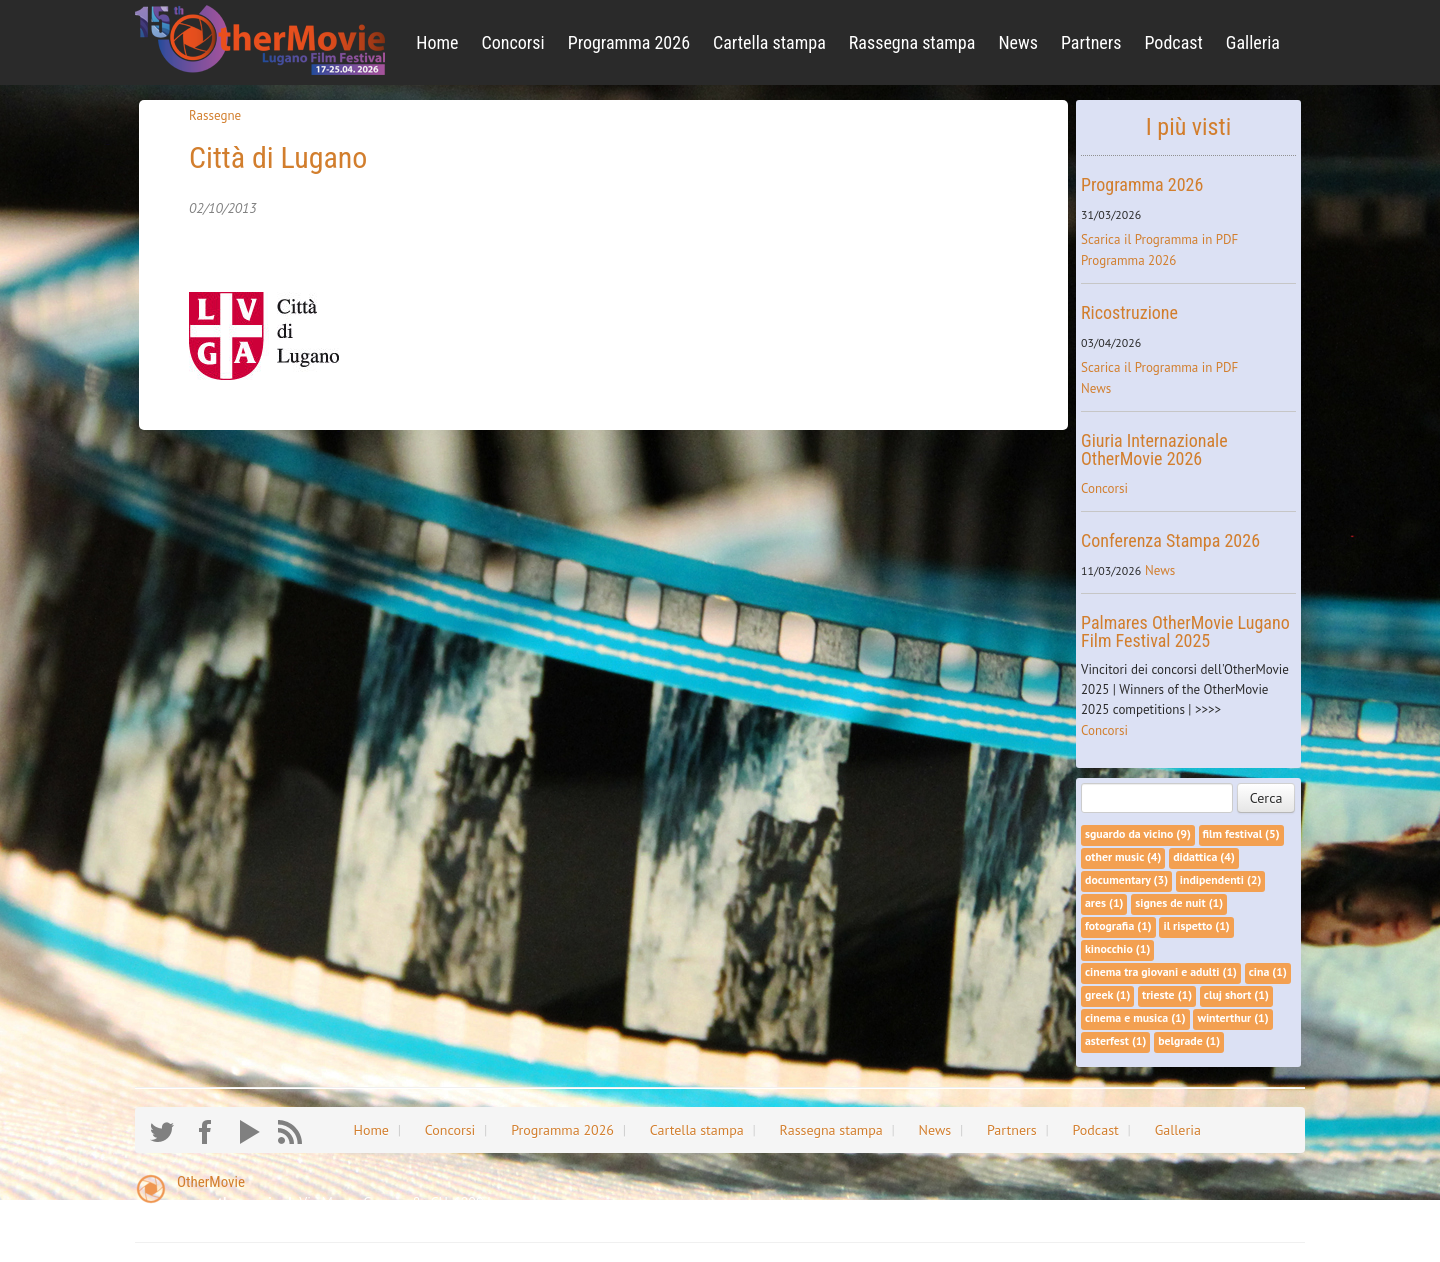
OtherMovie (211, 1182)
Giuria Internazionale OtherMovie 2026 (1154, 449)
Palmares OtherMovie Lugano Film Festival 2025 (1185, 631)
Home (437, 42)
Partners (1091, 42)
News (1018, 42)
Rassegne (215, 115)
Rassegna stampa (912, 42)
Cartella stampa (769, 42)
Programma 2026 (629, 42)
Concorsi (513, 42)
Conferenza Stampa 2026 (1170, 540)
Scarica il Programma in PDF (1159, 239)
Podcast (1173, 42)
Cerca (1266, 798)
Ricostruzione (1129, 312)
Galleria (1253, 42)
